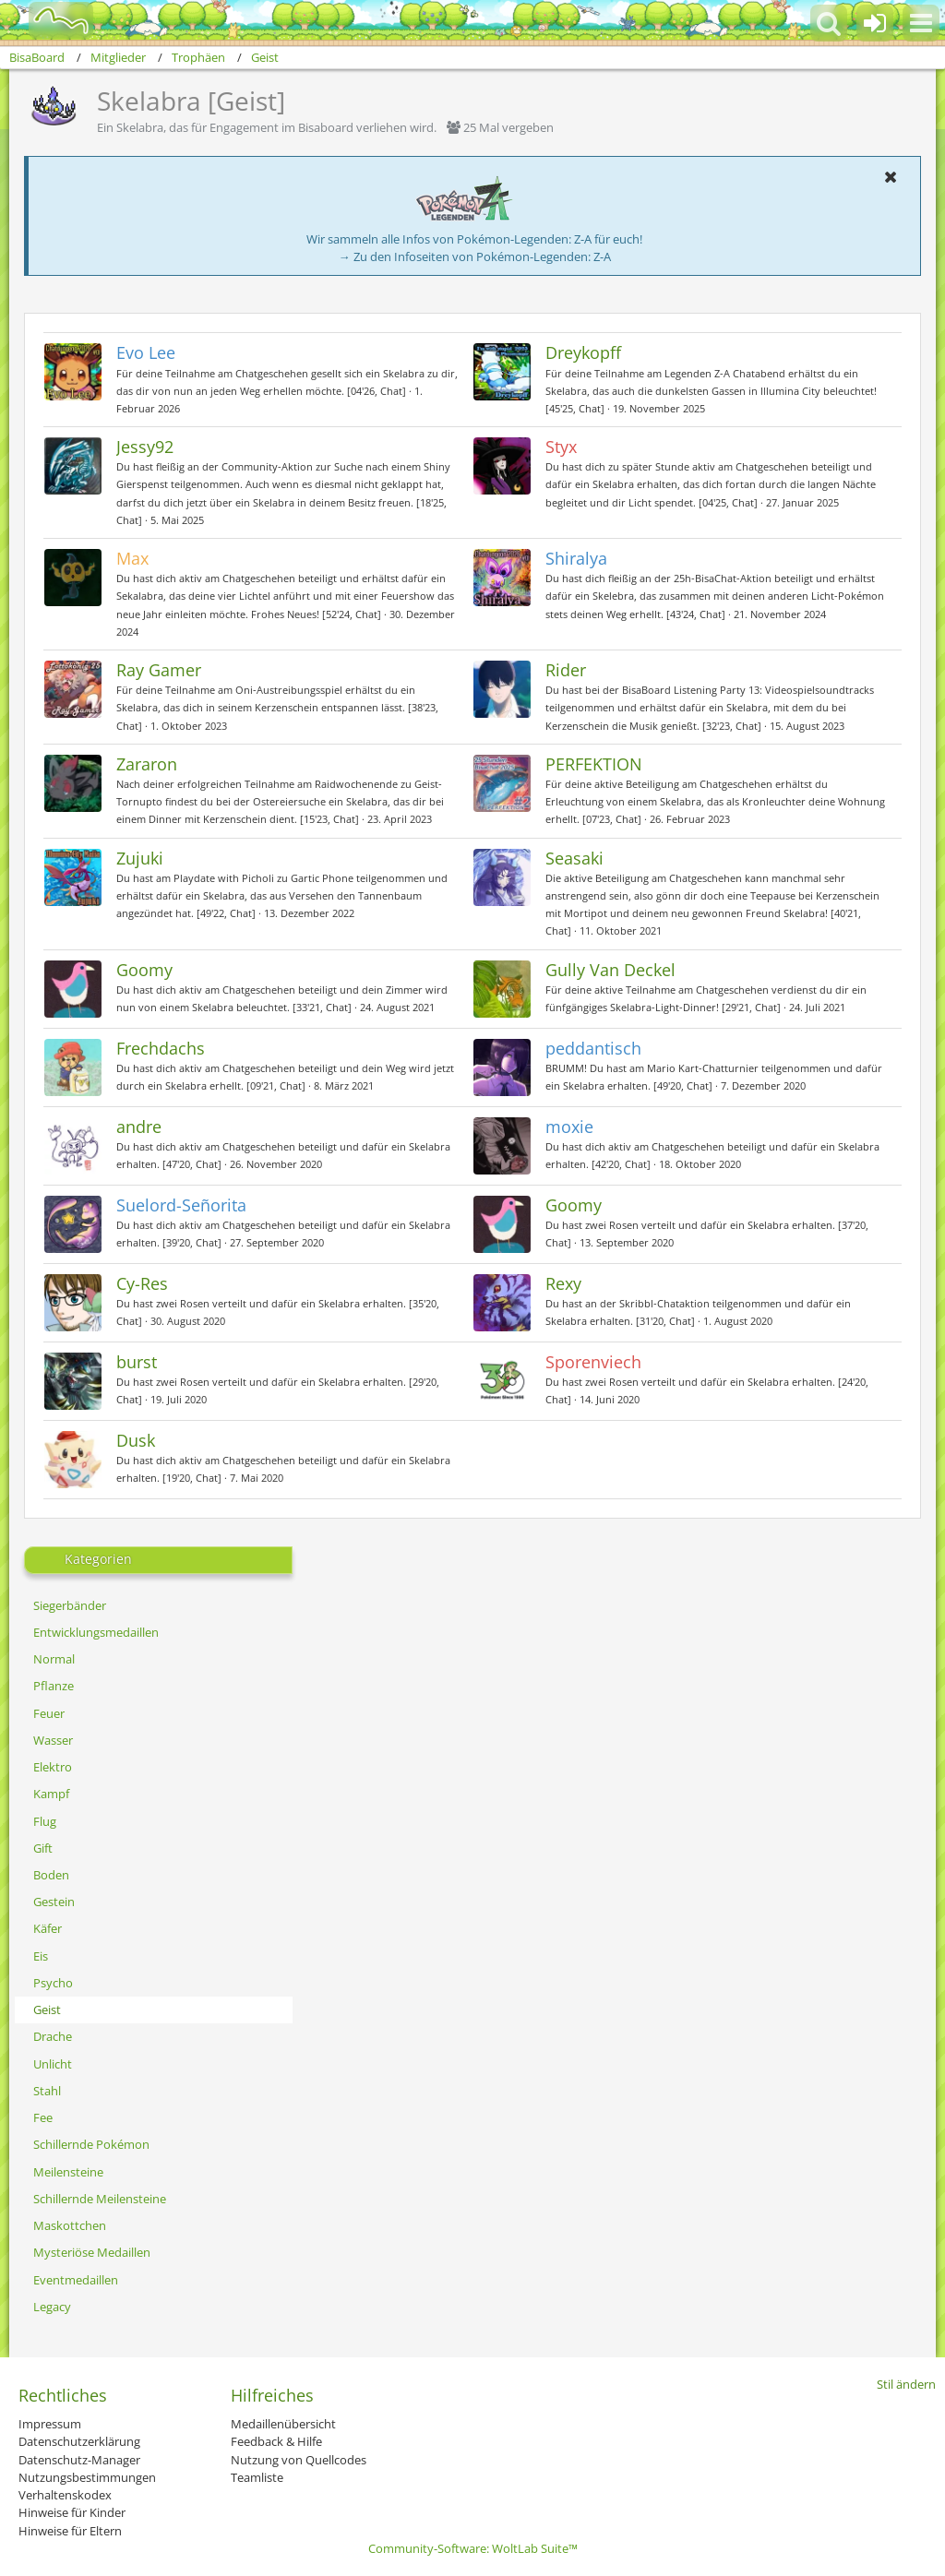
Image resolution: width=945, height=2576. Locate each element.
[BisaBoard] (49, 20)
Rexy (563, 1283)
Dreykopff (583, 352)
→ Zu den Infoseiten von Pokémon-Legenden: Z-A (475, 256)
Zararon (146, 764)
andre (138, 1126)
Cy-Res (142, 1283)
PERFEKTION (593, 764)
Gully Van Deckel (610, 970)
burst (136, 1362)
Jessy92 (144, 446)
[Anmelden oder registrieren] (874, 23)
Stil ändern (906, 2384)
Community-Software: (473, 2548)
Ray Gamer (158, 670)
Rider (565, 670)
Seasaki (574, 858)
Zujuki (139, 858)
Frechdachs (160, 1048)
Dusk (135, 1440)
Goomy (144, 970)
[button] (921, 23)
